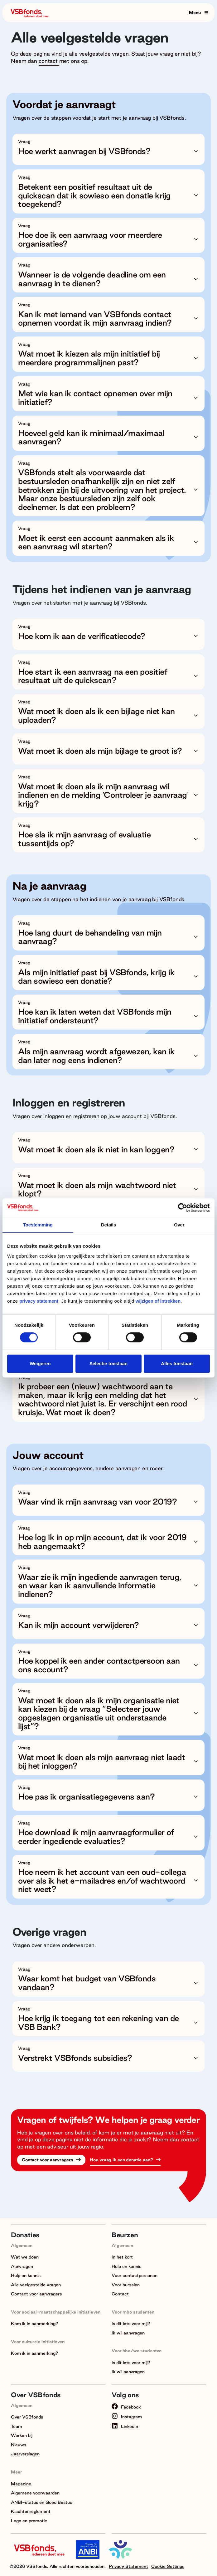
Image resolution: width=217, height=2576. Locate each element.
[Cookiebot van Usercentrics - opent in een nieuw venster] (182, 1207)
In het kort (122, 2256)
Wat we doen (25, 2256)
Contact (120, 2293)
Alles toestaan (177, 1363)
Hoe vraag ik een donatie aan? (122, 2159)
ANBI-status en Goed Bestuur (42, 2502)
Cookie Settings (167, 2566)
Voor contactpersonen (134, 2275)
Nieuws (18, 2444)
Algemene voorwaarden (35, 2492)
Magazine (21, 2483)
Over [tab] (179, 1224)
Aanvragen (22, 2266)
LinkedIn (125, 2426)
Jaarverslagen (25, 2453)
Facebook (126, 2406)
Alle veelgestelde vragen (36, 2284)
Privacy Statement (128, 2566)
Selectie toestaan (108, 1363)
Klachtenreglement (31, 2511)
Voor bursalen (126, 2284)
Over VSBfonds (27, 2416)
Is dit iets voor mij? (131, 2323)
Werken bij (21, 2435)
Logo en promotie (29, 2520)
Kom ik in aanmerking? (34, 2323)
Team (16, 2426)
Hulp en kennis (26, 2275)
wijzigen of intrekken (157, 1301)
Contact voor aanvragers (48, 2159)
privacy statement (38, 1301)
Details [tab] (108, 1224)
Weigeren (40, 1363)
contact (49, 61)
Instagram (127, 2416)
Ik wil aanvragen (128, 2332)
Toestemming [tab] (38, 1224)
